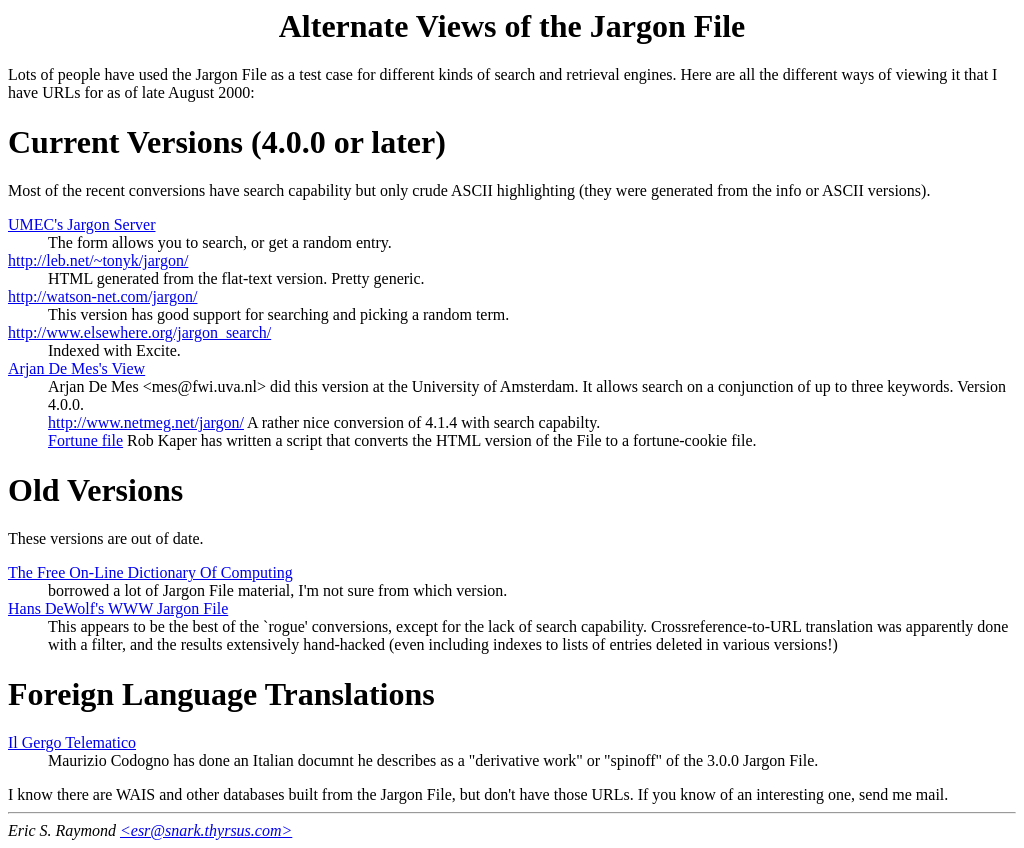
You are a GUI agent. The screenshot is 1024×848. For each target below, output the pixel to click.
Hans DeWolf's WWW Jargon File (118, 608)
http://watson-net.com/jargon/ (102, 296)
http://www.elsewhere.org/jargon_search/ (139, 332)
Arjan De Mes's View (76, 368)
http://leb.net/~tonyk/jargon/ (98, 260)
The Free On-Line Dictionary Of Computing (150, 572)
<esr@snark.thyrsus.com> (206, 830)
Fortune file (85, 440)
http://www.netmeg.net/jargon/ (146, 422)
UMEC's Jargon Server (81, 224)
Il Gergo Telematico (72, 742)
